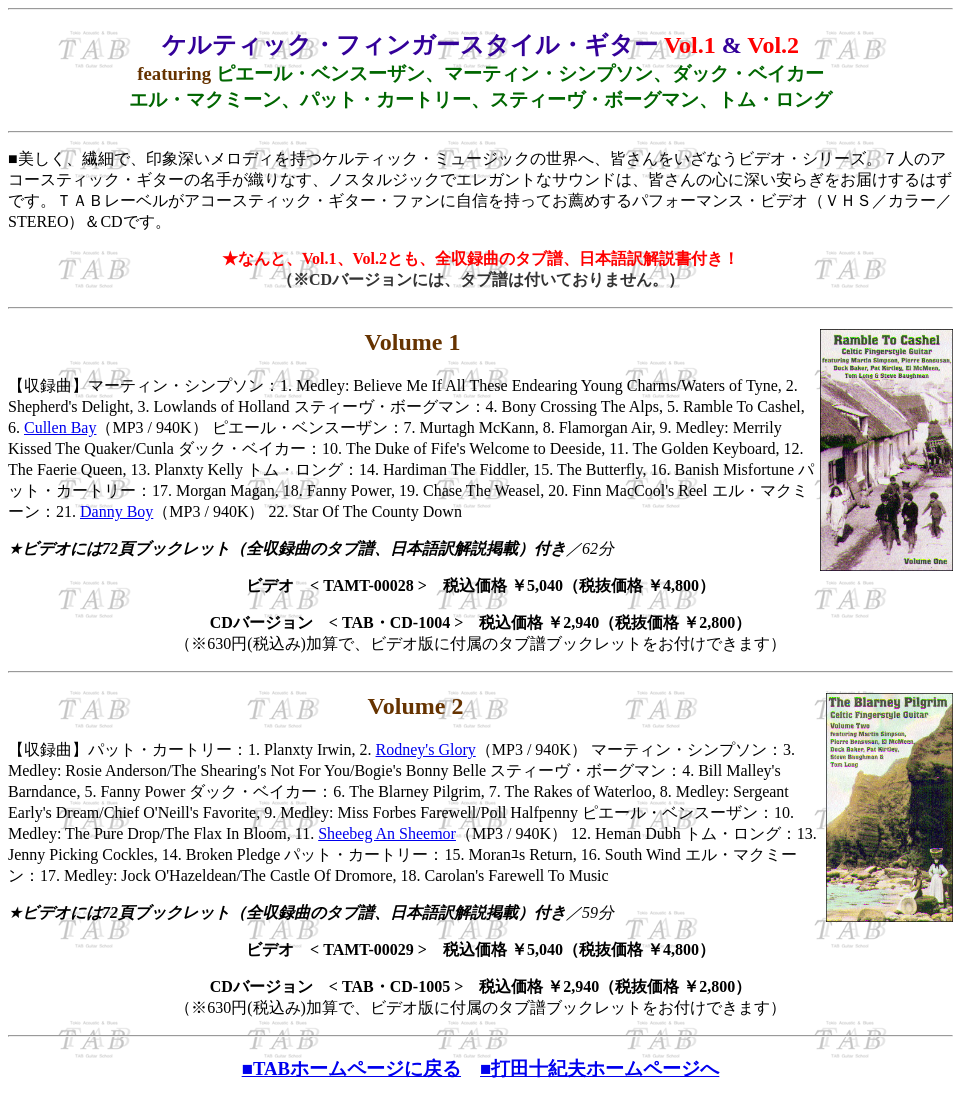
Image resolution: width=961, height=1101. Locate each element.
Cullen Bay (60, 427)
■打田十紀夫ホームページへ (599, 1068)
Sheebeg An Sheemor (387, 833)
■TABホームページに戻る (351, 1068)
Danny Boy (116, 511)
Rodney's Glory (426, 749)
